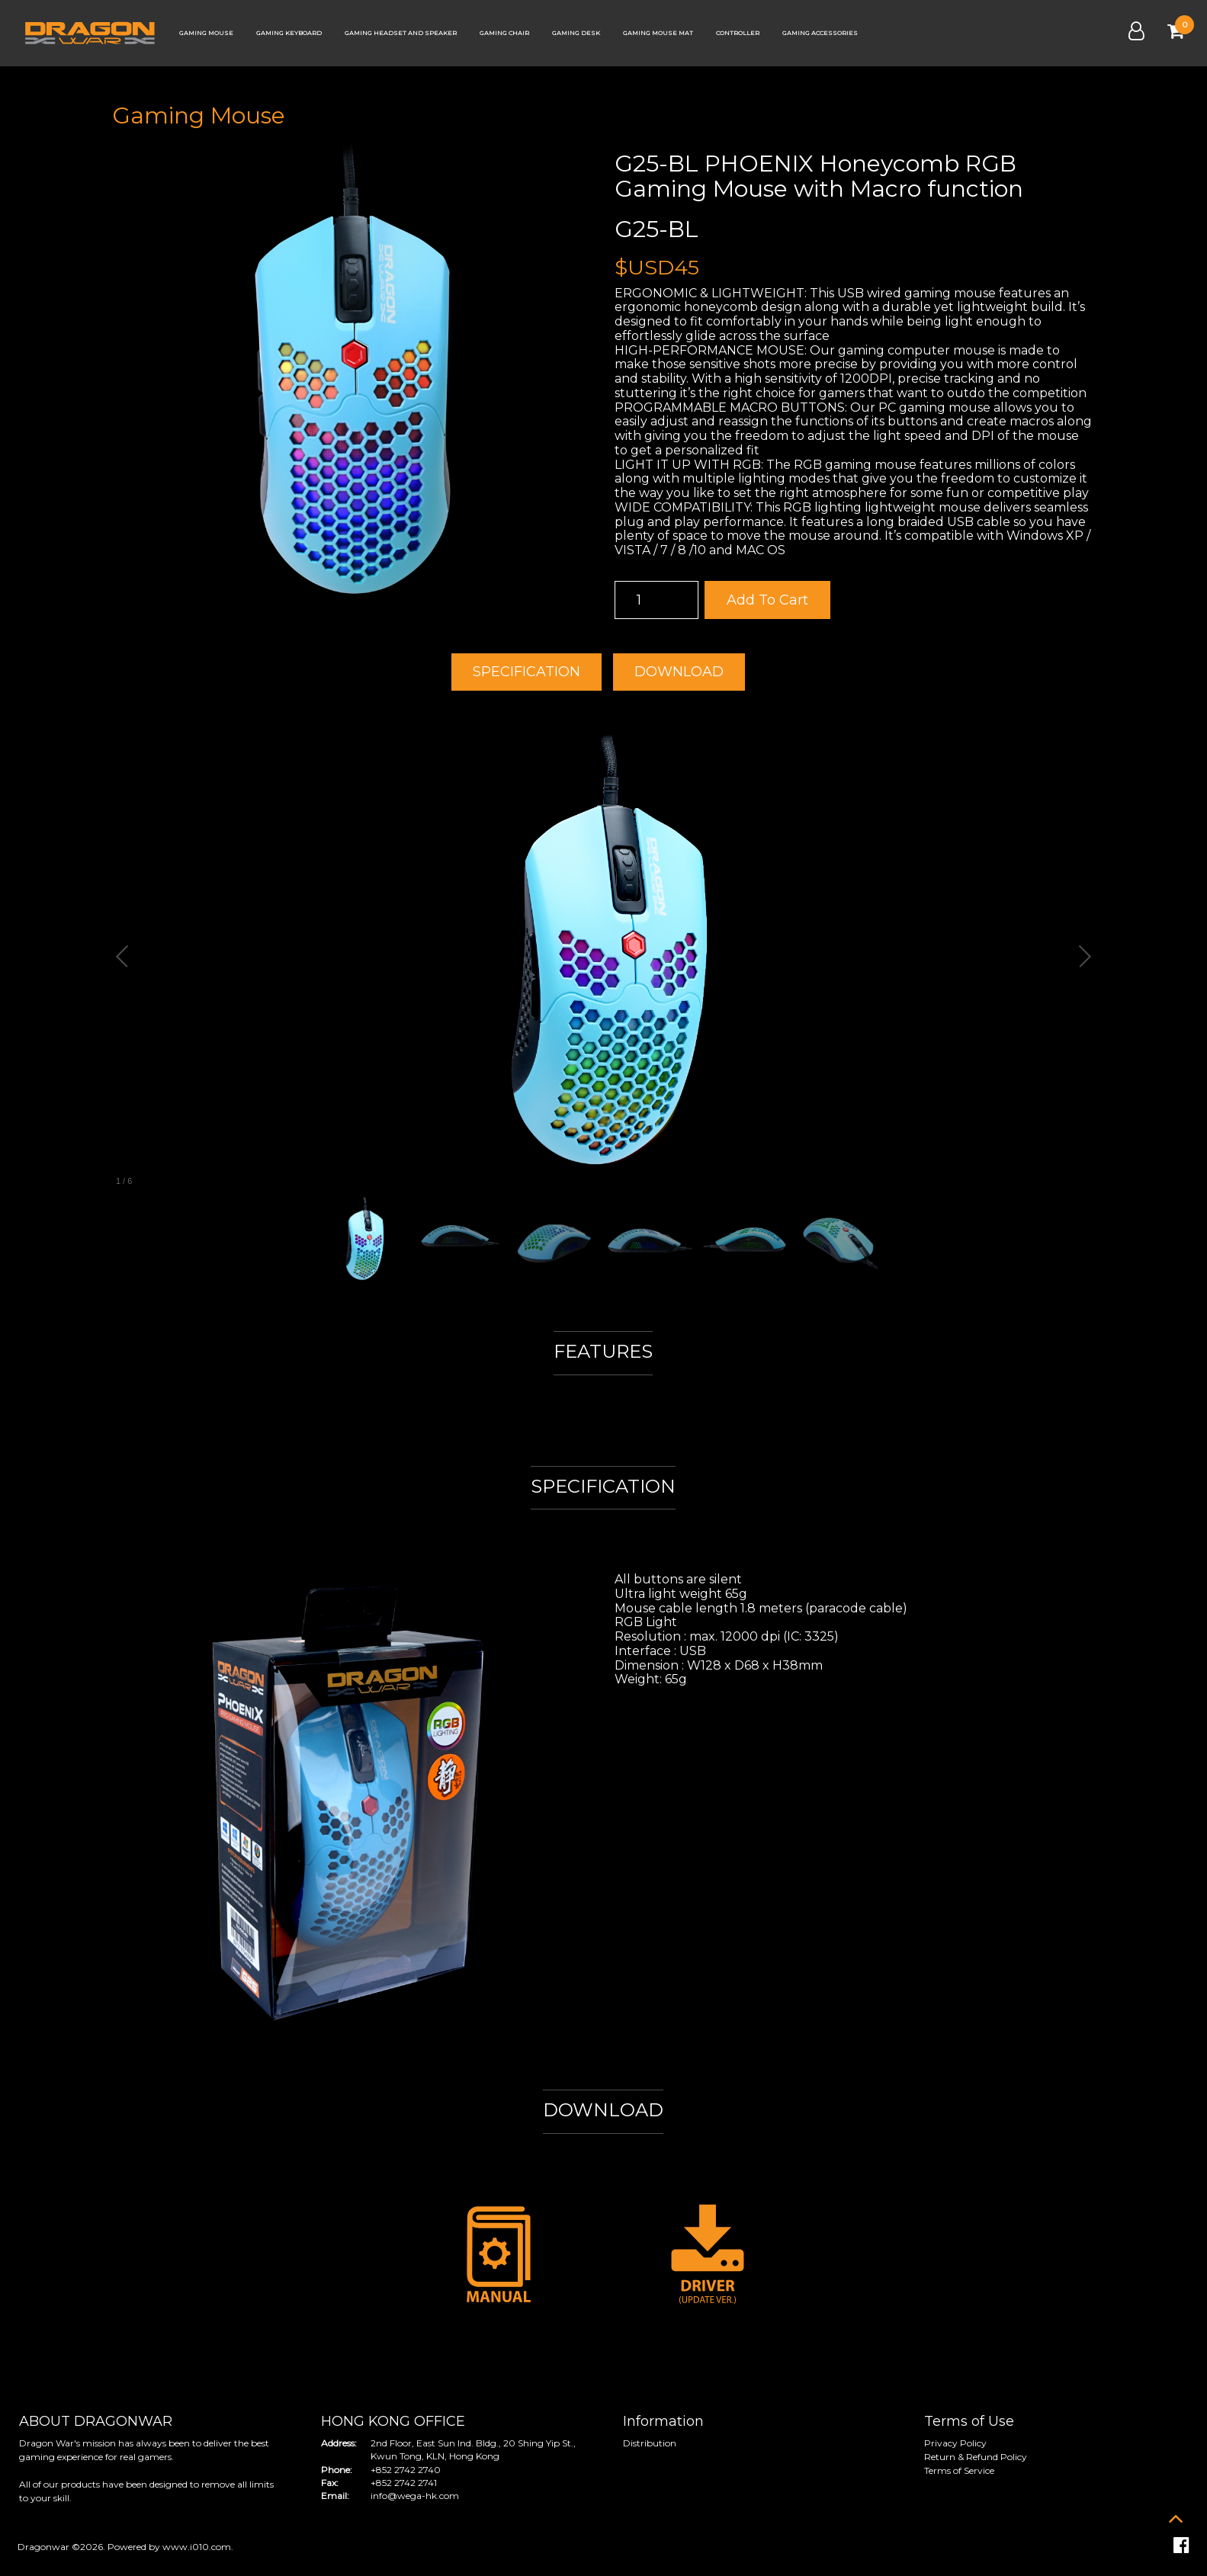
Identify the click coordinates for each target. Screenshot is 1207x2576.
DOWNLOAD (679, 671)
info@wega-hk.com (415, 2495)
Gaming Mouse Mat (658, 33)
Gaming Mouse (206, 33)
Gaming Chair (504, 33)
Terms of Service (959, 2470)
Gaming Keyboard (289, 33)
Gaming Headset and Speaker (401, 33)
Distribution (649, 2443)
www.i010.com (196, 2546)
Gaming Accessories (820, 33)
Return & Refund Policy (975, 2456)
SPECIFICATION (526, 671)
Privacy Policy (955, 2443)
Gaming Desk (576, 33)
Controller (737, 33)
